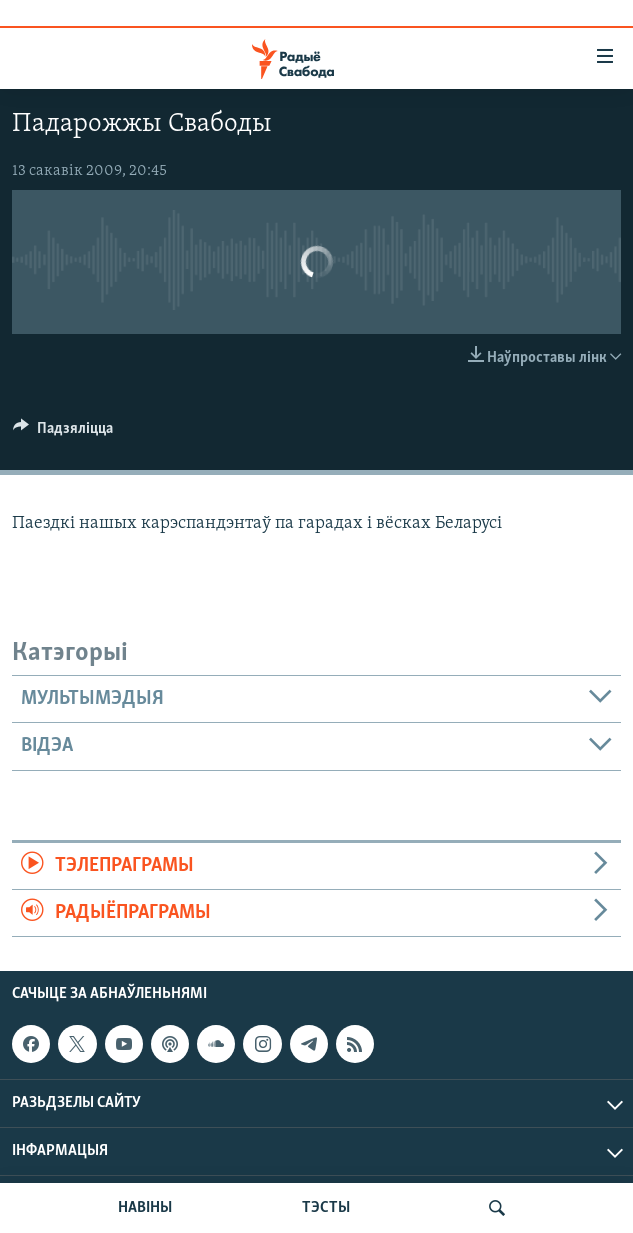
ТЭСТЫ (326, 1208)
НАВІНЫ (145, 1208)
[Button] (63, 433)
